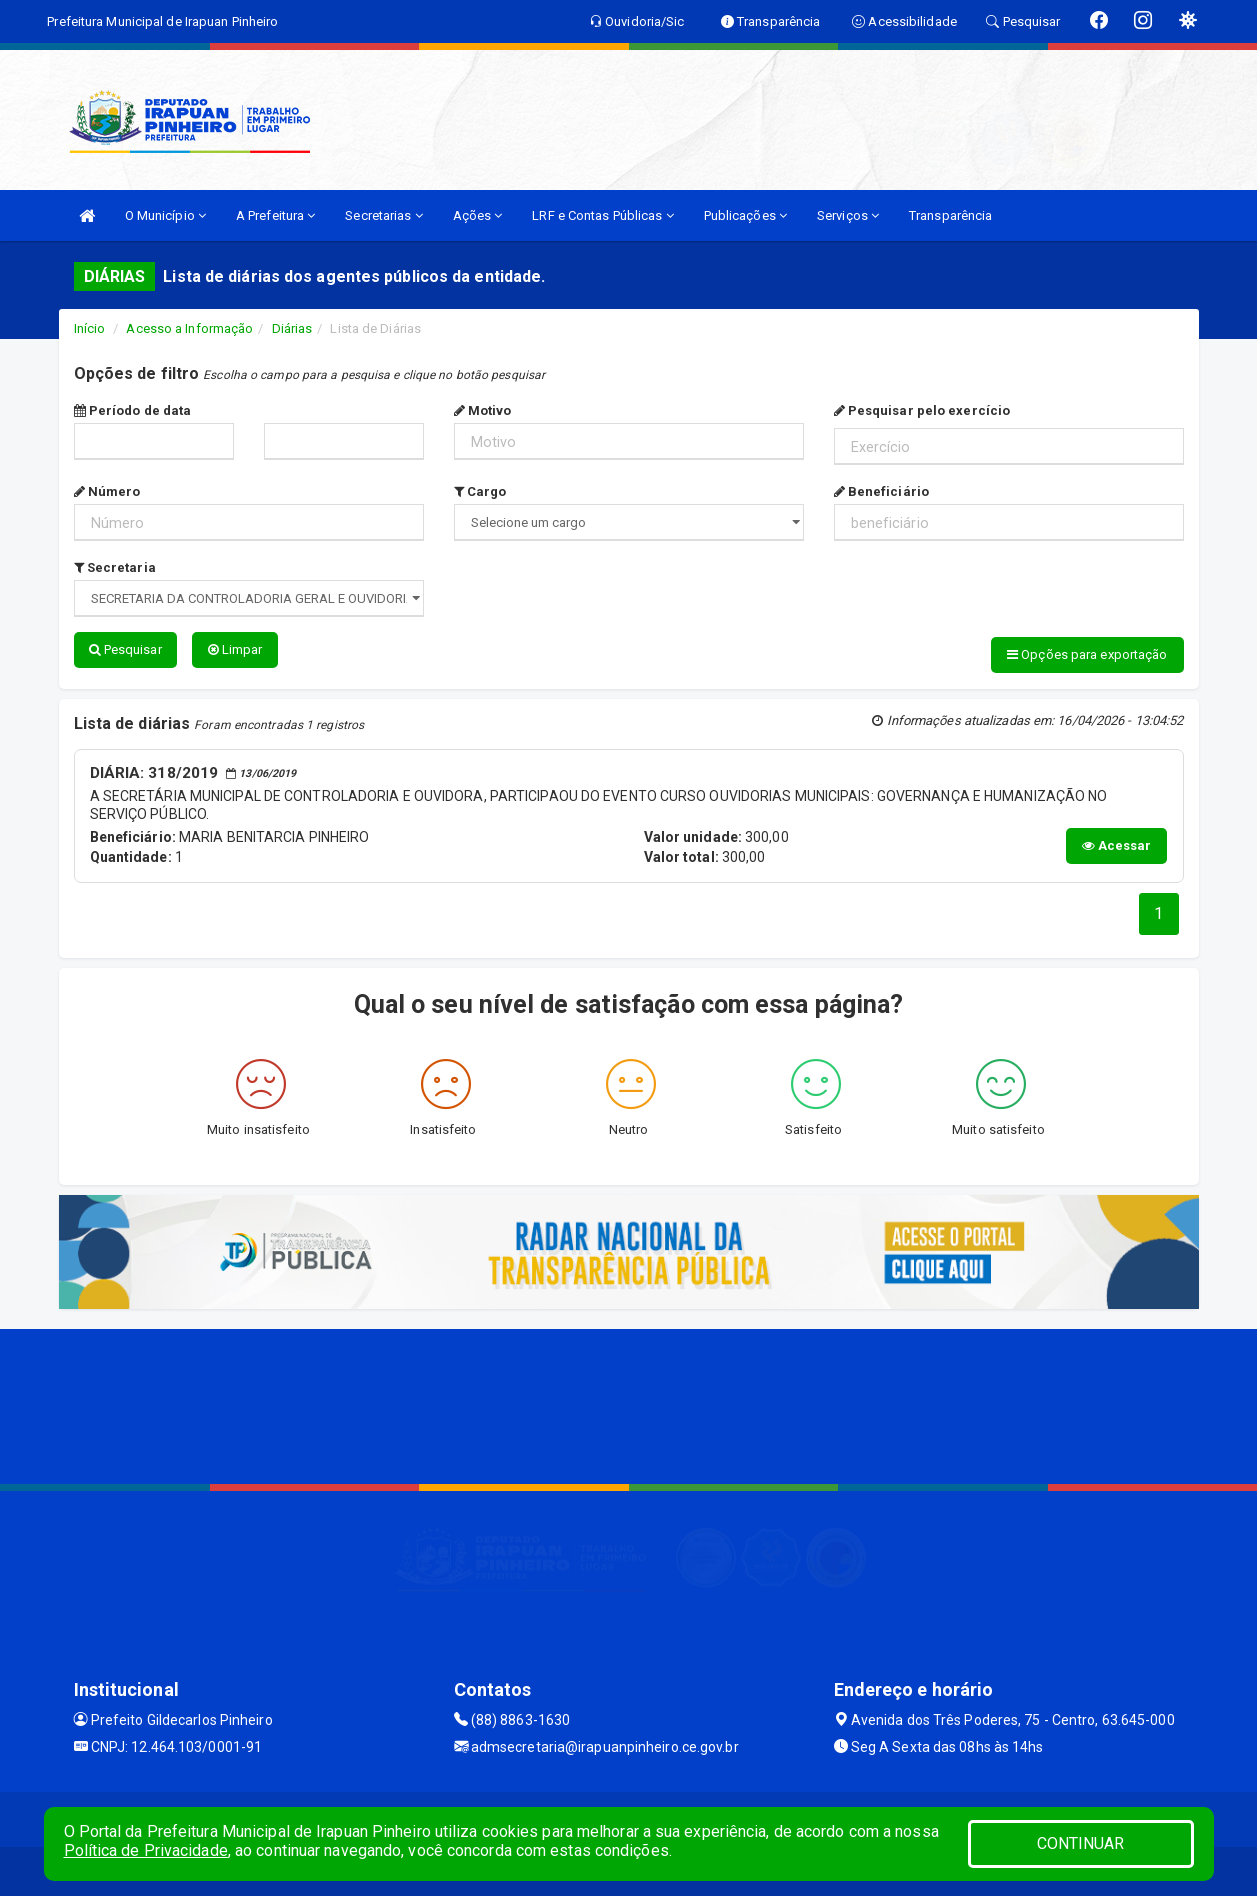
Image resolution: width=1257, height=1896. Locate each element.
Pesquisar (125, 649)
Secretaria (115, 567)
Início (90, 328)
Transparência (950, 215)
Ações (478, 215)
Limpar (235, 649)
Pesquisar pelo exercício (922, 410)
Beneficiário (881, 491)
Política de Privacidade (146, 1850)
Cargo (480, 491)
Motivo (483, 410)
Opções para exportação (1087, 654)
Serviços (848, 215)
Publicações (745, 215)
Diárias (292, 328)
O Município (165, 215)
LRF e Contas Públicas (602, 215)
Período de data (133, 410)
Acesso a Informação (189, 328)
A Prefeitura (275, 215)
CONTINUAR (1081, 1843)
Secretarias (383, 215)
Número (107, 491)
